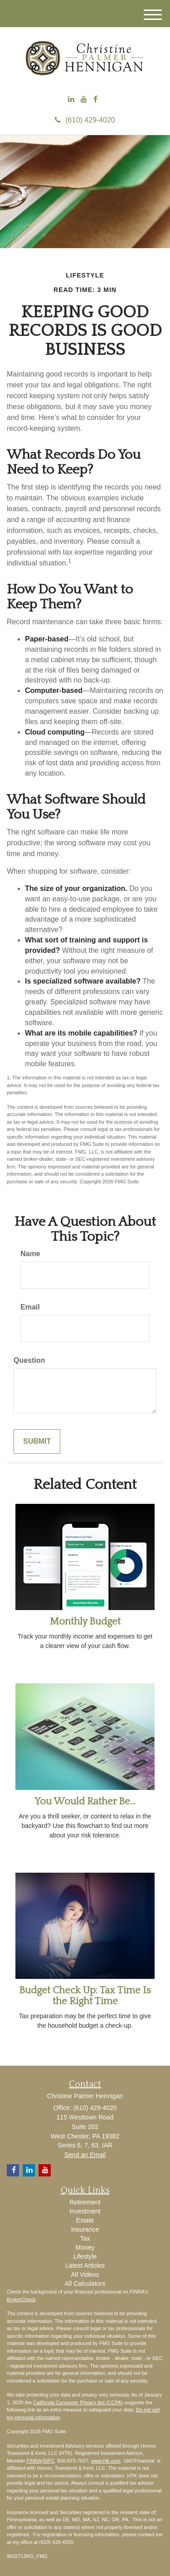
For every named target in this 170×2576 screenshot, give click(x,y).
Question (29, 1360)
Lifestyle (85, 2256)
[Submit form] (37, 1441)
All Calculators (85, 2283)
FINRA (33, 2460)
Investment (84, 2211)
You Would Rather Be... (85, 1801)
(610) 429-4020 (85, 120)
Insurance (85, 2229)
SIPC (48, 2460)
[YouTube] (84, 99)
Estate (85, 2220)
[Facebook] (95, 99)
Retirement (84, 2202)
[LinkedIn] (71, 99)
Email (30, 1307)
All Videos (85, 2274)
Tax (85, 2238)
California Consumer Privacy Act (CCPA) (78, 2402)
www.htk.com (106, 2460)
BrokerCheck (21, 2299)
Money (84, 2247)
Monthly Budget (85, 1621)
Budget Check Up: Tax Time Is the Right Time (85, 1996)
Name (30, 1253)
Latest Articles (85, 2265)
